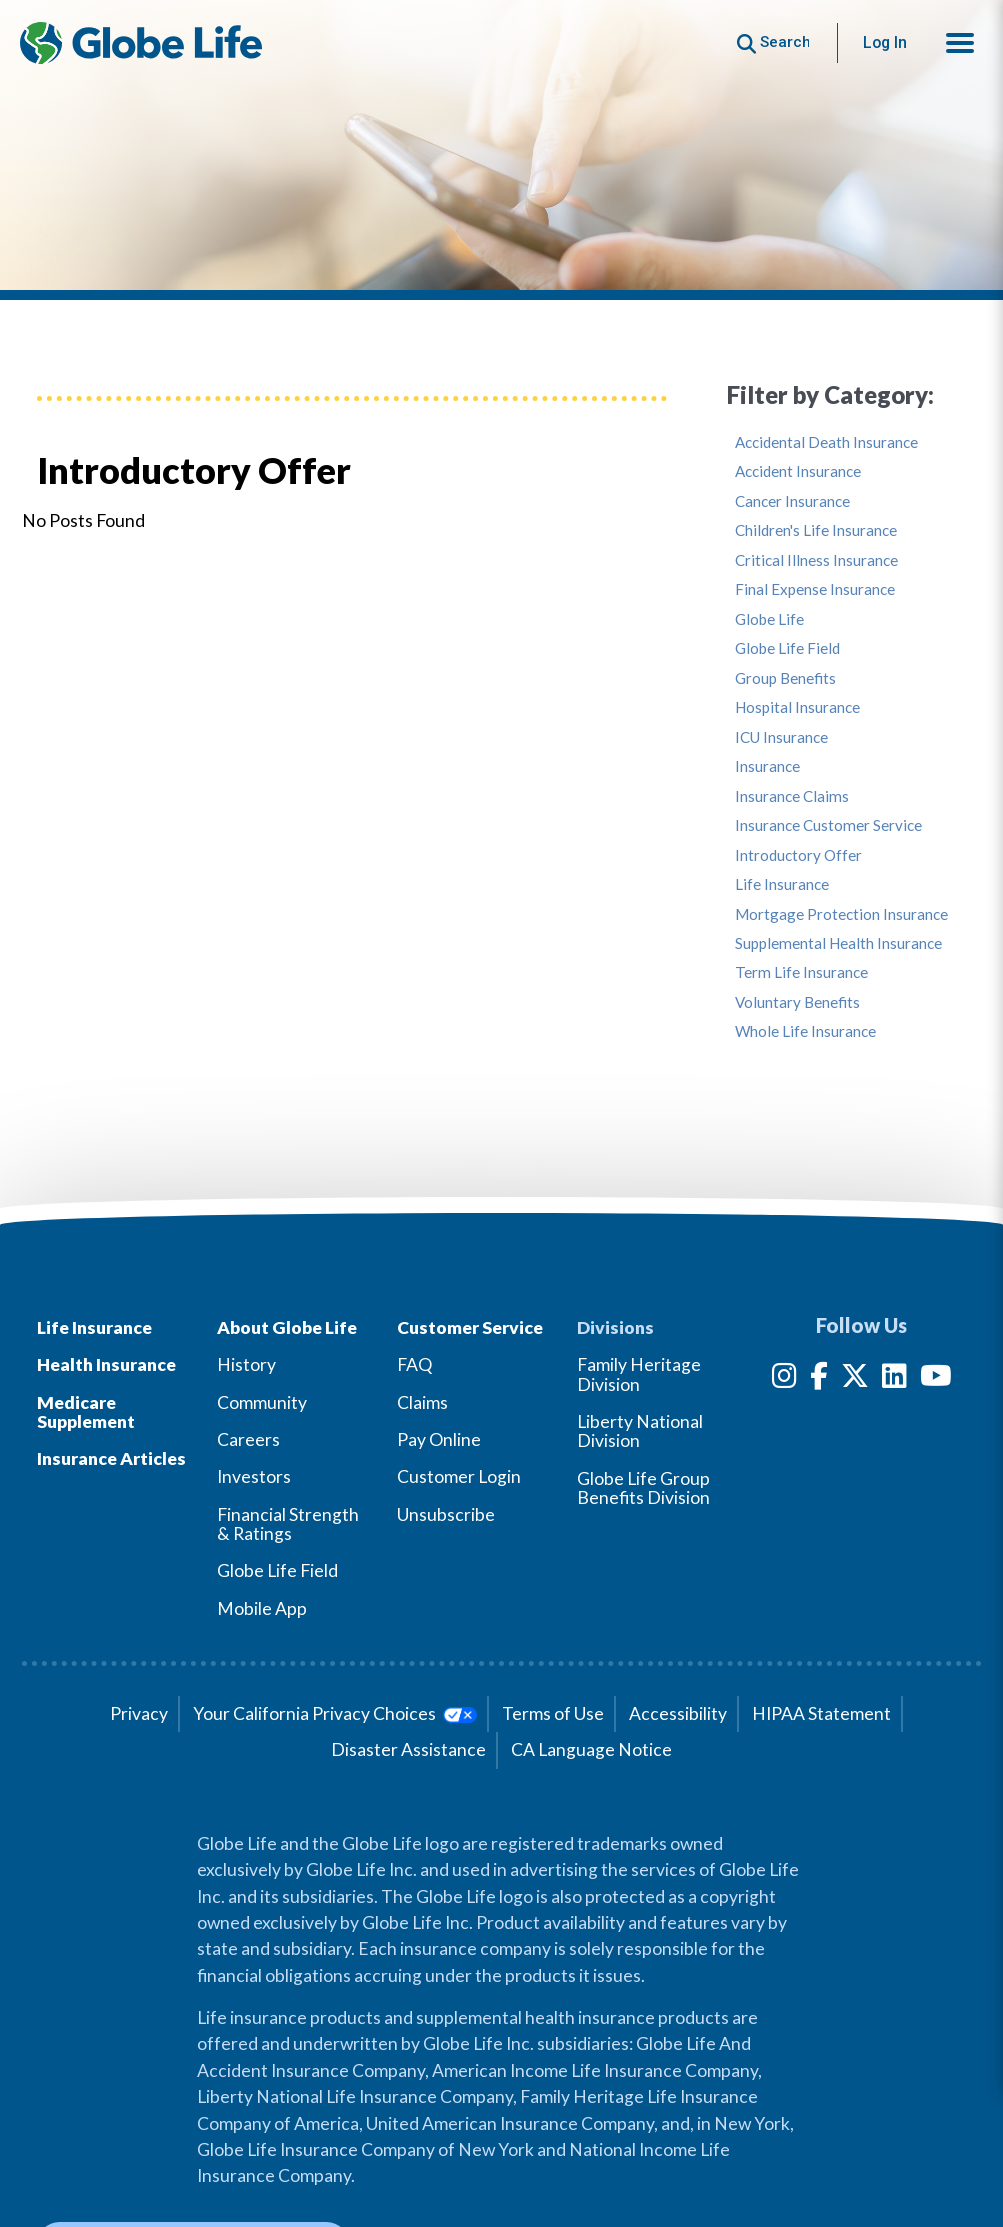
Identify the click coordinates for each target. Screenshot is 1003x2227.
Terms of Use (553, 1713)
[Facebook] (819, 1379)
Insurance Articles (111, 1458)
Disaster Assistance (408, 1749)
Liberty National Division (640, 1431)
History (246, 1364)
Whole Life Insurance (805, 1031)
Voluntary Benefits (797, 1002)
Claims (422, 1402)
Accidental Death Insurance (826, 442)
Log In (885, 42)
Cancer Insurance (792, 501)
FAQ (414, 1364)
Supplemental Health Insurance (838, 943)
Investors (254, 1476)
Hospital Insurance (797, 707)
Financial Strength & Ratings (288, 1524)
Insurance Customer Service (828, 825)
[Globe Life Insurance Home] (141, 43)
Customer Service (470, 1327)
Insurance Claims (792, 796)
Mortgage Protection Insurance (841, 914)
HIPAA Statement (821, 1713)
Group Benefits (785, 678)
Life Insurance (782, 884)
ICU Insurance (781, 737)
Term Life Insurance (801, 972)
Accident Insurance (798, 471)
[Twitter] (855, 1379)
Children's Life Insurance (816, 530)
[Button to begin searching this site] (773, 42)
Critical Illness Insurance (816, 560)
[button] (960, 43)
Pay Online (439, 1439)
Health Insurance (106, 1364)
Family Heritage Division (639, 1374)
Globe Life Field (787, 648)
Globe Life (769, 619)
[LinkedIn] (894, 1379)
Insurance (767, 766)
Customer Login (459, 1476)
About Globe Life (287, 1327)
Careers (248, 1439)
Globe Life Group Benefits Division (643, 1488)
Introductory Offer (798, 855)
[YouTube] (936, 1379)
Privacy (139, 1713)
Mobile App (262, 1608)
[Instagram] (784, 1379)
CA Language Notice (591, 1749)
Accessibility (678, 1713)
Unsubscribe (446, 1514)
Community (262, 1402)
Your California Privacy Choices (334, 1713)
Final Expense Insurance (815, 589)
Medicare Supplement (86, 1412)
